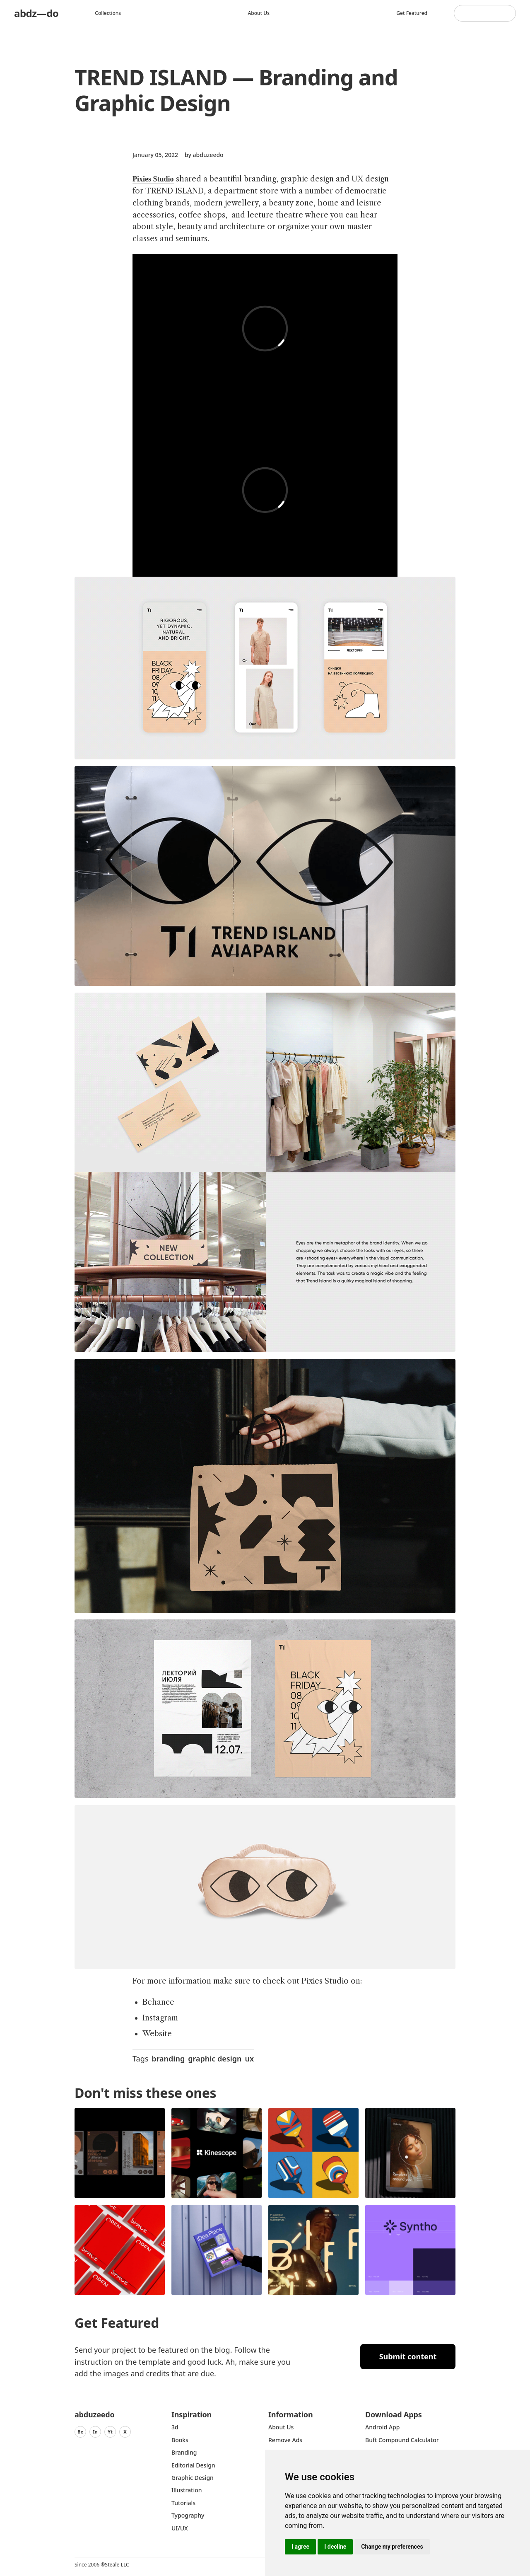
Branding (184, 2452)
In (95, 2432)
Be (80, 2432)
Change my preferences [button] (392, 2546)
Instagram (160, 2018)
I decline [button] (335, 2546)
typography (187, 2515)
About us (259, 13)
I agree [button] (300, 2546)
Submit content (408, 2356)
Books (179, 2440)
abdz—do (36, 13)
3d (174, 2427)
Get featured (411, 13)
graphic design (214, 2059)
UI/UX (179, 2528)
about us (281, 2427)
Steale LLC (117, 2564)
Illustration (186, 2490)
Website (157, 2033)
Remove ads (285, 2440)
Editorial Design (193, 2465)
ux (249, 2059)
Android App (382, 2427)
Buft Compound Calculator (402, 2440)
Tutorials (183, 2503)
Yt (110, 2432)
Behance (158, 2002)
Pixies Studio (153, 179)
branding (168, 2059)
